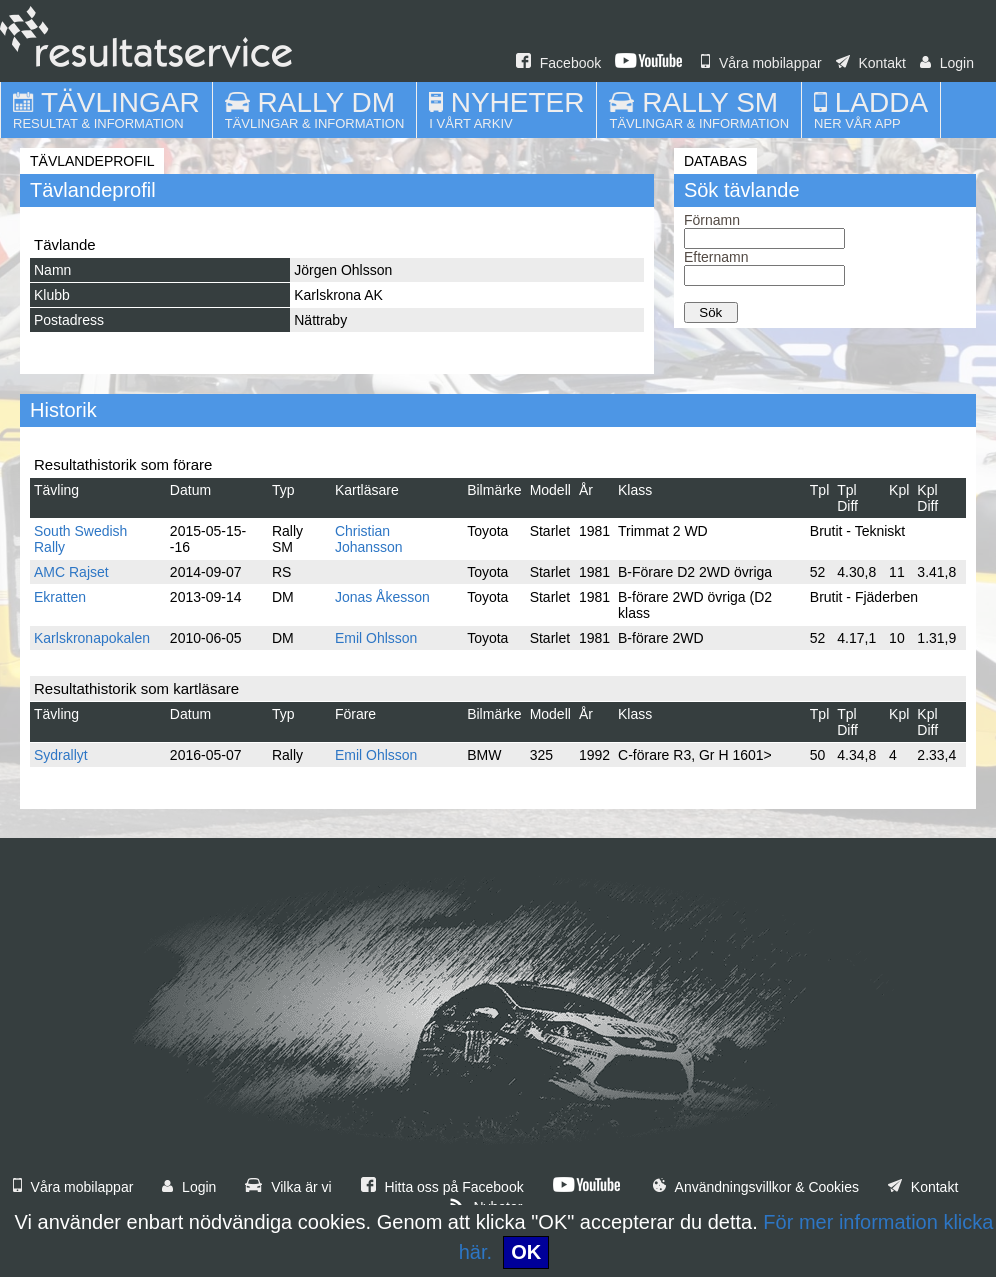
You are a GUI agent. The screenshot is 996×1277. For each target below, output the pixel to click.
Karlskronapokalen (92, 638)
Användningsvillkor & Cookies (756, 1187)
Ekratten (60, 597)
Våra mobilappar (761, 63)
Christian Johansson (369, 539)
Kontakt (871, 63)
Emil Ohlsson (376, 638)
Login (947, 63)
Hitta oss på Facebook (442, 1187)
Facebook (558, 63)
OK (526, 1252)
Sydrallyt (61, 755)
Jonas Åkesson (382, 597)
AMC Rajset (71, 572)
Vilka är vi (288, 1187)
